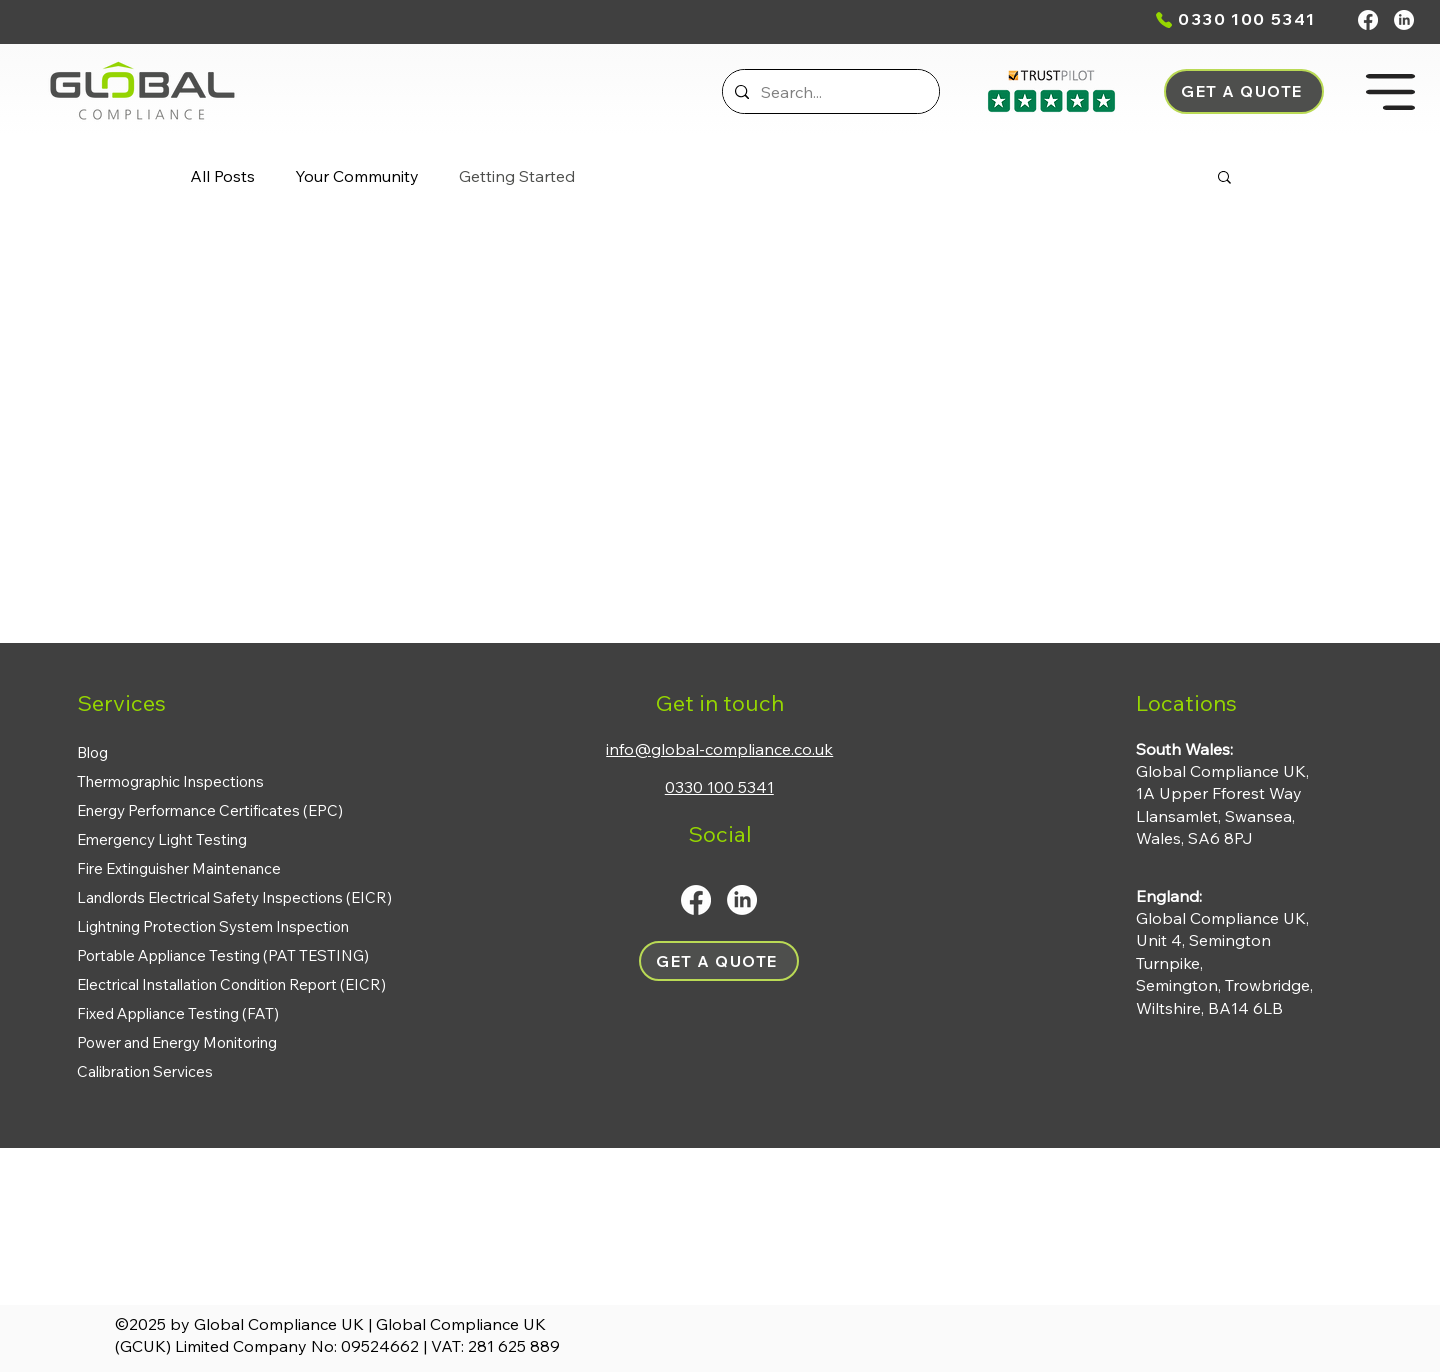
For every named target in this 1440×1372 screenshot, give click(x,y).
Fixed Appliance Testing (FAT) (178, 1013)
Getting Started (517, 176)
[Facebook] (1368, 20)
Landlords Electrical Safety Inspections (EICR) (234, 897)
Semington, (1180, 985)
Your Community (357, 176)
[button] (1244, 91)
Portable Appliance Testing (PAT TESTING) (223, 955)
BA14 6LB (1245, 1008)
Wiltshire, (1172, 1008)
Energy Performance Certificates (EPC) (210, 810)
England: (1169, 896)
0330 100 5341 (1247, 19)
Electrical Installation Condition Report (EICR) (231, 984)
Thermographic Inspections (170, 781)
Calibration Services (145, 1071)
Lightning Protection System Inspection (213, 926)
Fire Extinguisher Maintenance (179, 868)
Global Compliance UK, (1222, 918)
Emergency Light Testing (162, 839)
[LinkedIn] (1404, 20)
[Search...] (829, 91)
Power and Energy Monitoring (177, 1042)
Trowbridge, (1269, 985)
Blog (92, 752)
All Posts (222, 176)
